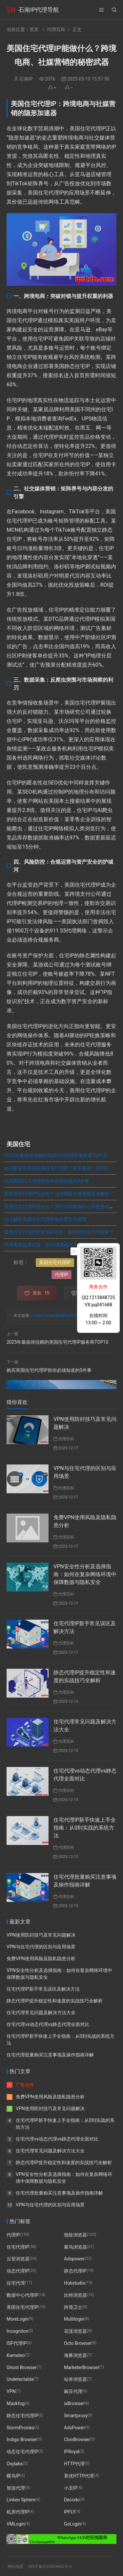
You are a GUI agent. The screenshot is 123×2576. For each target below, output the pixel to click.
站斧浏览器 (75, 2379)
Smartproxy (76, 2415)
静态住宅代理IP (22, 2415)
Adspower (74, 2258)
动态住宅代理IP (22, 2451)
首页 (34, 29)
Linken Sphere (21, 2499)
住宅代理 (16, 2283)
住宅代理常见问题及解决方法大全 (41, 2012)
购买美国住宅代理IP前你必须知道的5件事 (46, 1181)
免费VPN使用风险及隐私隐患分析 (41, 1958)
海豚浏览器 (75, 2355)
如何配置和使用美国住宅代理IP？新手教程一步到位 (57, 1168)
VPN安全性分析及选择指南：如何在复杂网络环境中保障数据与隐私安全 (84, 1574)
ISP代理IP (17, 2343)
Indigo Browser (22, 2439)
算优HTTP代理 (79, 2475)
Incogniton (17, 2331)
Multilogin (74, 2319)
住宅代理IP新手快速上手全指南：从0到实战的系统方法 (84, 1828)
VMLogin (16, 2524)
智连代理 (16, 2488)
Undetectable (20, 2379)
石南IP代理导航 (38, 9)
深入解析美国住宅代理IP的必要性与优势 (45, 1219)
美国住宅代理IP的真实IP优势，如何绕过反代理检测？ (58, 1232)
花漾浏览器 (75, 2331)
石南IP (26, 79)
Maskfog (16, 2403)
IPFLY (69, 2511)
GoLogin (72, 2524)
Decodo (72, 2499)
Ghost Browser (22, 2367)
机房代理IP (18, 2511)
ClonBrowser (77, 2439)
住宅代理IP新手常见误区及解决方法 (43, 1989)
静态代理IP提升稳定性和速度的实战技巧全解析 (55, 2000)
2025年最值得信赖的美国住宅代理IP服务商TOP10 (55, 1155)
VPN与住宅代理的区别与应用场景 (41, 1946)
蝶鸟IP (13, 2475)
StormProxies (20, 2427)
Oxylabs (15, 2463)
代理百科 (56, 29)
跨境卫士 (73, 2307)
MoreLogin (18, 2319)
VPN (11, 2391)
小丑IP (70, 2488)
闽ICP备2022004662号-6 (50, 2566)
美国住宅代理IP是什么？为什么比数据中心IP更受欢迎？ (61, 1206)
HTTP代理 (74, 2463)
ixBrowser (74, 2403)
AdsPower (74, 2427)
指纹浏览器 (75, 2234)
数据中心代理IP (22, 2295)
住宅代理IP (18, 2247)
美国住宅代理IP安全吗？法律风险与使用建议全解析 (57, 1193)
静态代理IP (75, 2270)
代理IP (61, 1274)
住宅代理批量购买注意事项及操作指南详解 (50, 2054)
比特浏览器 (75, 2295)
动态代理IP (18, 2270)
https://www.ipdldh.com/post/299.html (67, 1315)
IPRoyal (71, 2451)
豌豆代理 (73, 2391)
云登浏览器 (18, 2258)
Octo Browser (78, 2343)
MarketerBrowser (81, 2367)
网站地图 (15, 2566)
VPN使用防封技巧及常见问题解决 (41, 1935)
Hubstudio (74, 2283)
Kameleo (16, 2355)
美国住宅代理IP (55, 1262)
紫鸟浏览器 (75, 2247)
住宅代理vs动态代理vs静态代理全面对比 (48, 2024)
